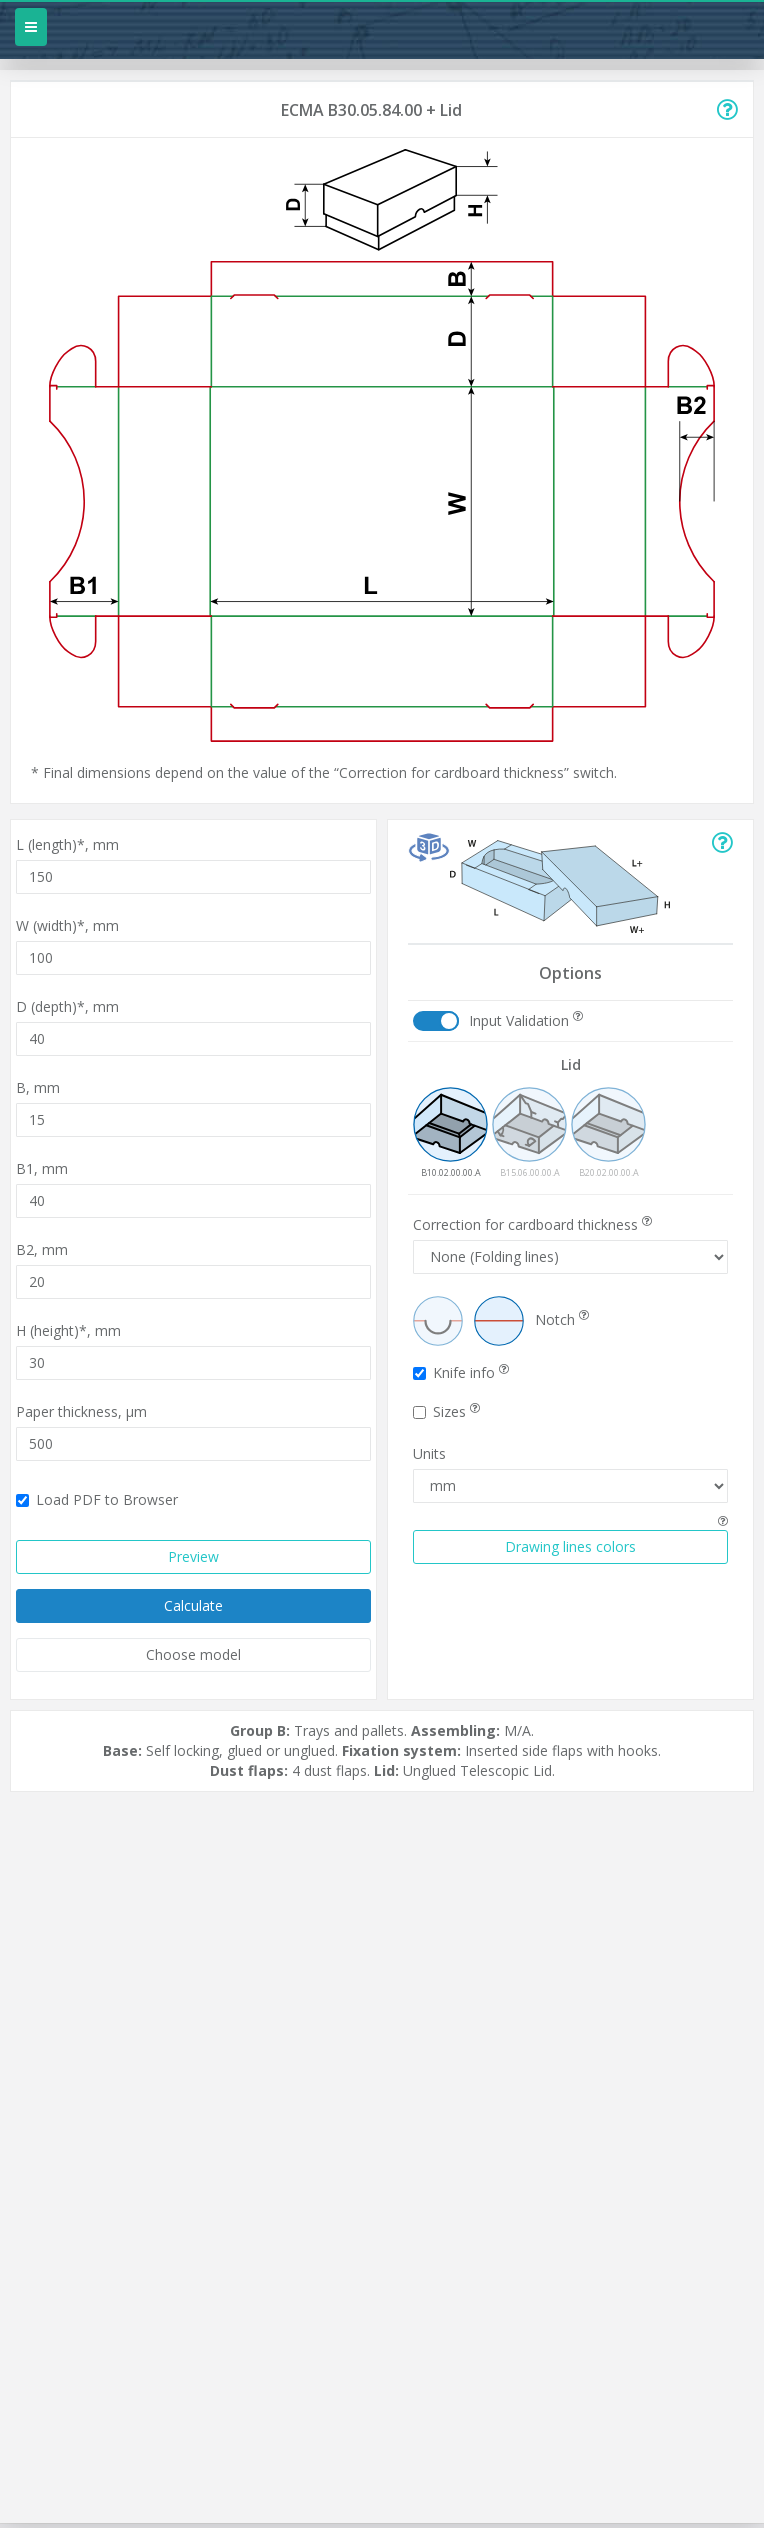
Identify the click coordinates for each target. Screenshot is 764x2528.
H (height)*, (68, 1330)
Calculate (193, 1605)
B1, (42, 1168)
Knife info (461, 1372)
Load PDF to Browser (97, 1499)
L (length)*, (67, 844)
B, (38, 1087)
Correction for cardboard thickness (532, 1224)
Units (429, 1453)
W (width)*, (67, 925)
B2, (42, 1249)
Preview (193, 1556)
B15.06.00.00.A (529, 1133)
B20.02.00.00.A (608, 1133)
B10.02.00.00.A (450, 1133)
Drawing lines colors (570, 1546)
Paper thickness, (81, 1411)
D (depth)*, (67, 1006)
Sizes (446, 1411)
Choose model (193, 1654)
